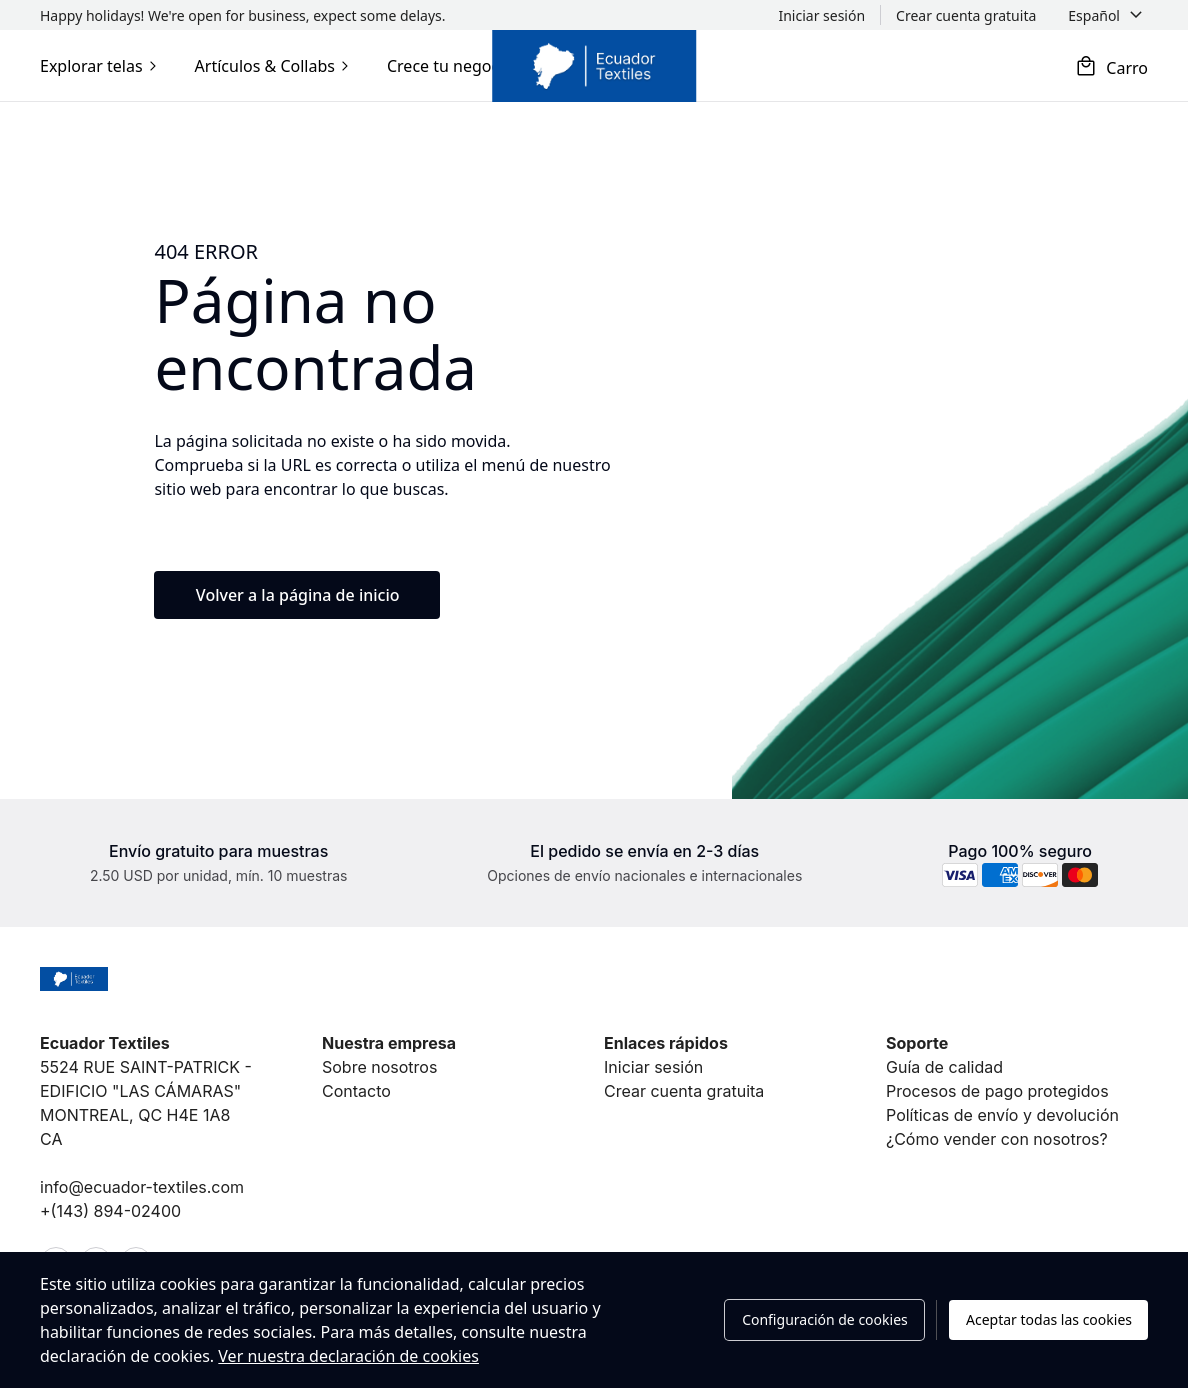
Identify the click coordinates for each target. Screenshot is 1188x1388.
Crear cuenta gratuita (684, 1091)
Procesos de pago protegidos (997, 1091)
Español (1094, 15)
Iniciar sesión (653, 1067)
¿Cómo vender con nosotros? (997, 1139)
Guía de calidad (944, 1067)
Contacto (356, 1091)
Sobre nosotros (379, 1067)
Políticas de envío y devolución (1002, 1115)
